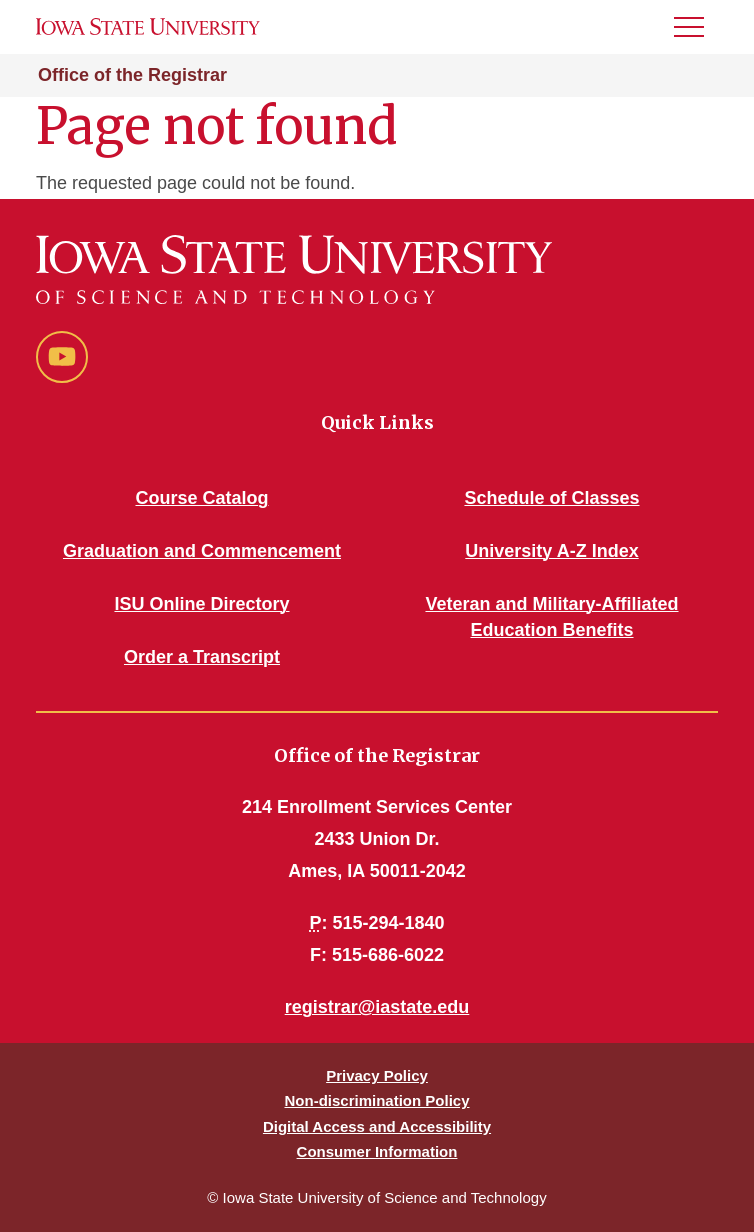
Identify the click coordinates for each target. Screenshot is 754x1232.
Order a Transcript (202, 657)
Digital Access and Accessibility (377, 1126)
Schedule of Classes (551, 498)
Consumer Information (377, 1151)
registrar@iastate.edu (377, 1007)
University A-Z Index (551, 551)
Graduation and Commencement (202, 551)
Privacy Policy (377, 1075)
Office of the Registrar (132, 75)
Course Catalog (201, 498)
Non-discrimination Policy (376, 1100)
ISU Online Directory (201, 604)
